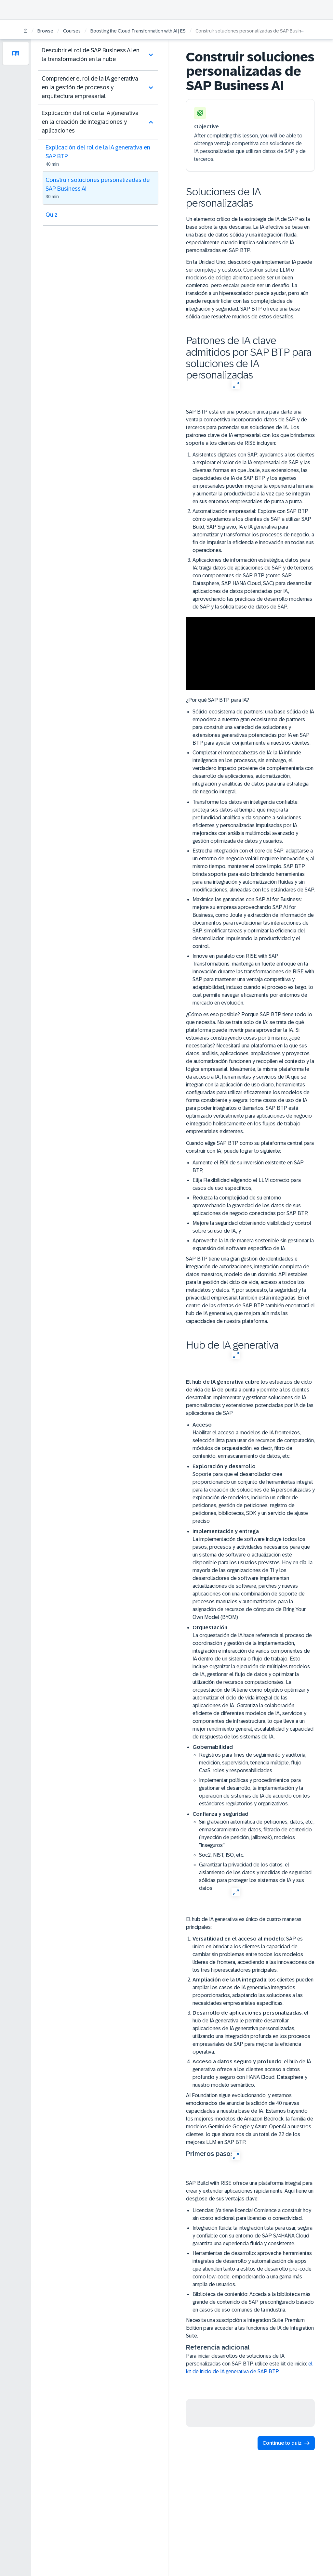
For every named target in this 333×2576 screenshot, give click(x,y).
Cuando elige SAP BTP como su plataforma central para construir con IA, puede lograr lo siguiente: (250, 1147)
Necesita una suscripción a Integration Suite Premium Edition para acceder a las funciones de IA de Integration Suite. (250, 2328)
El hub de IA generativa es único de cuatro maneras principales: (243, 1923)
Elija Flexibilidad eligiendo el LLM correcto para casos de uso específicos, (247, 1184)
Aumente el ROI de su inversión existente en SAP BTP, (248, 1166)
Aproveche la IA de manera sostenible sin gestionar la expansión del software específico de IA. (253, 1244)
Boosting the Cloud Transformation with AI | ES (138, 30)
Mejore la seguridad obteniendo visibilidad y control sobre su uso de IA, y (252, 1227)
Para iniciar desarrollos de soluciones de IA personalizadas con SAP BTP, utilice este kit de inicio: (249, 2364)
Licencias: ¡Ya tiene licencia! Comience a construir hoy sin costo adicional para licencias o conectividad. (252, 2214)
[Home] (25, 31)
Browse (45, 30)
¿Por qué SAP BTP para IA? (217, 700)
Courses (72, 30)
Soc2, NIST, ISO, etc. (221, 1855)
